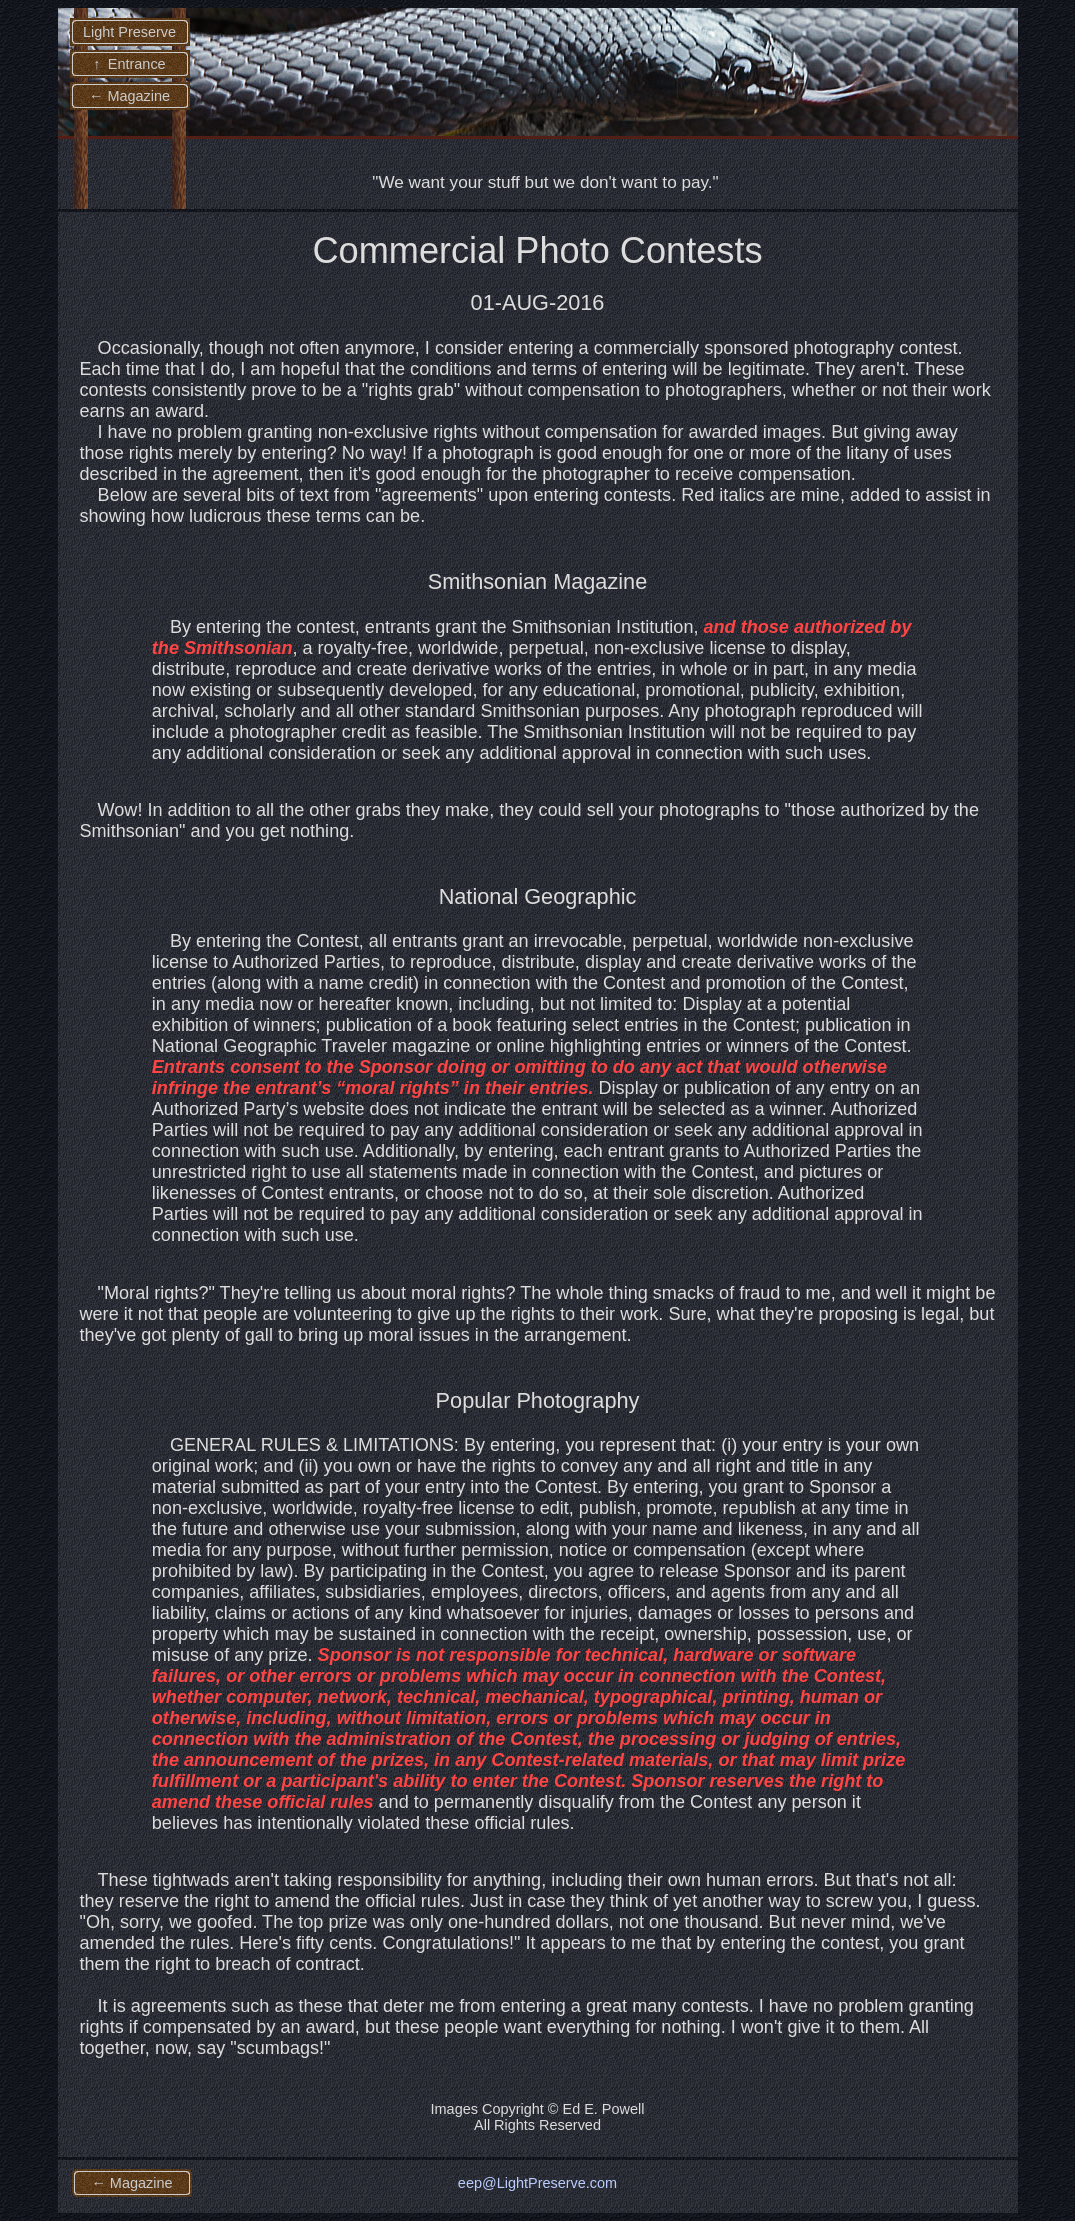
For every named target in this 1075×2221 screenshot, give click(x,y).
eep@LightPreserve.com (537, 2183)
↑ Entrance (129, 64)
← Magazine (129, 96)
